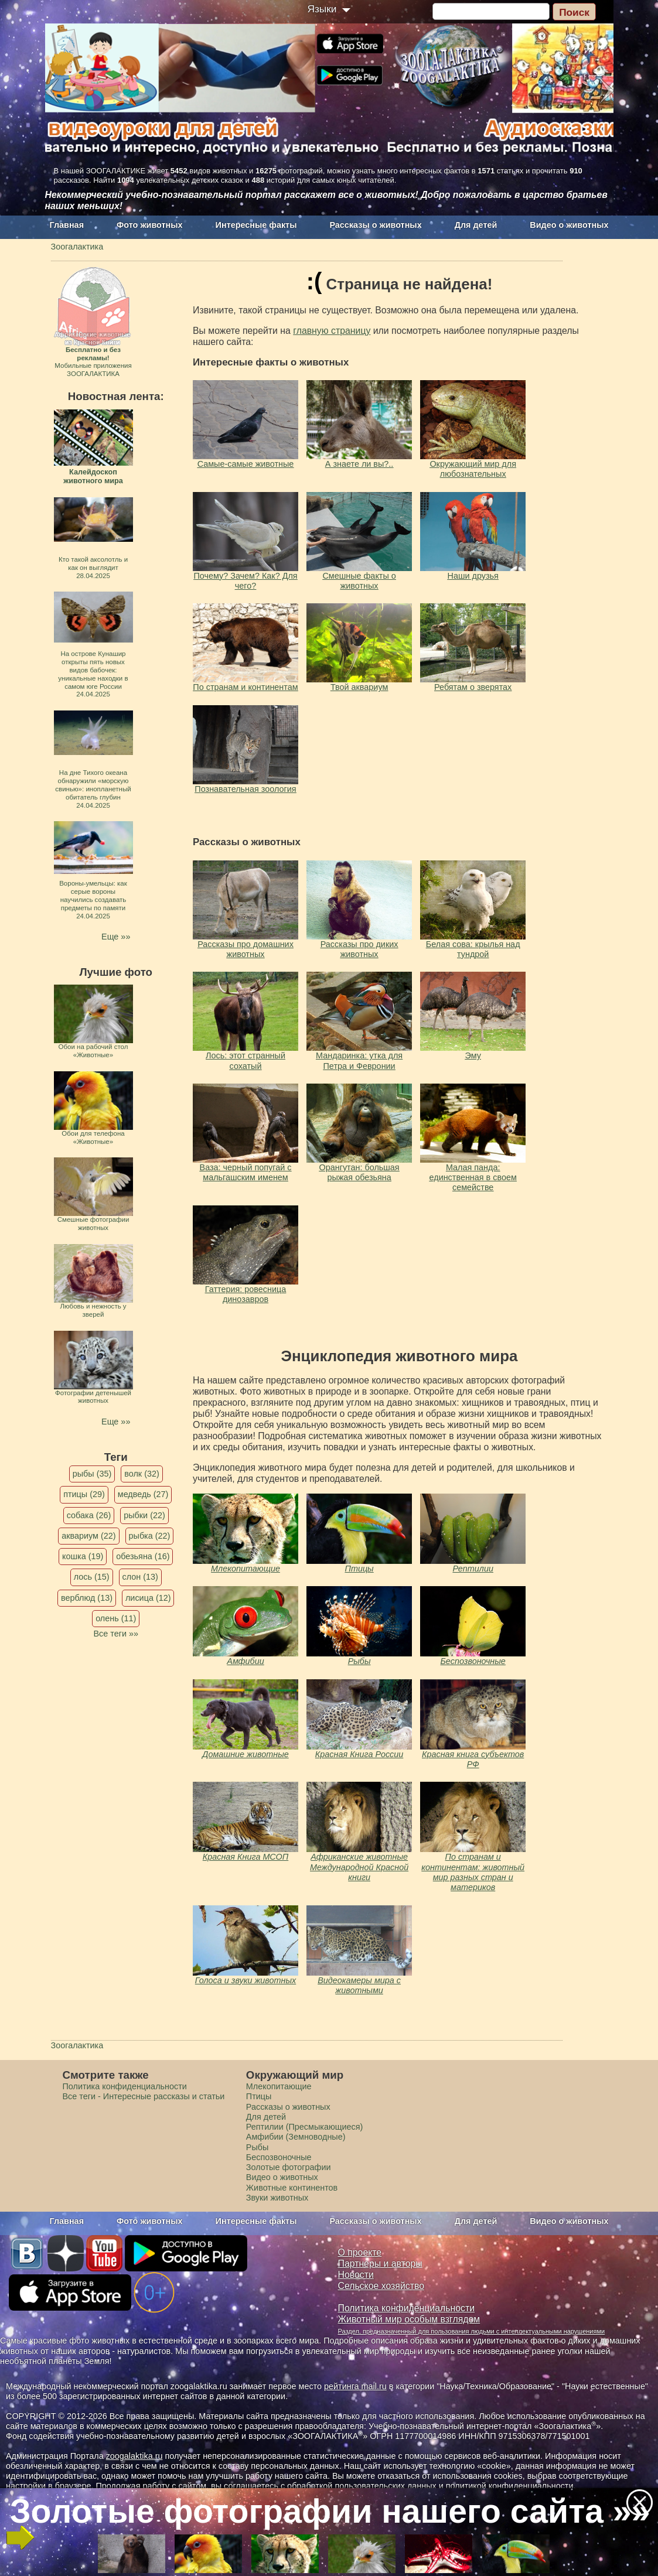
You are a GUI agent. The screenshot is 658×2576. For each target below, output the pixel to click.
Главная (67, 225)
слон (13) (140, 1576)
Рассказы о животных (375, 225)
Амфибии (245, 1661)
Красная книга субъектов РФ (473, 1759)
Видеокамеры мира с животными (359, 1985)
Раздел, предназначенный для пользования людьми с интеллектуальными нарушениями (471, 2331)
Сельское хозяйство (381, 2286)
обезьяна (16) (142, 1556)
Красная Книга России (359, 1754)
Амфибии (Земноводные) (296, 2136)
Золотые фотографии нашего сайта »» (328, 2511)
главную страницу (331, 331)
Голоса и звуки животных (245, 1980)
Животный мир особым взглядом (409, 2319)
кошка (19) (82, 1556)
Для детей (476, 225)
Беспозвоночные (473, 1661)
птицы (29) (84, 1494)
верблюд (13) (86, 1598)
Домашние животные (245, 1754)
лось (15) (92, 1576)
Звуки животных (277, 2197)
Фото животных (150, 225)
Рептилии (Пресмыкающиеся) (304, 2126)
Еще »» (115, 936)
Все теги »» (115, 1633)
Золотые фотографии (288, 2167)
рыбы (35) (92, 1473)
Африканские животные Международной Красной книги (359, 1867)
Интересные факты (256, 225)
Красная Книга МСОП (245, 1856)
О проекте (360, 2252)
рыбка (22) (150, 1535)
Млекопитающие (245, 1568)
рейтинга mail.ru (355, 2386)
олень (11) (116, 1618)
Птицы (359, 1568)
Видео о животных (569, 225)
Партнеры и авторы (380, 2263)
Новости (356, 2275)
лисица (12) (148, 1598)
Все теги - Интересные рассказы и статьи (144, 2096)
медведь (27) (143, 1494)
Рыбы (359, 1661)
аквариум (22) (88, 1535)
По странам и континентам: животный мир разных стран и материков (472, 1872)
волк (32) (141, 1473)
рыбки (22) (144, 1515)
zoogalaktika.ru (134, 2456)
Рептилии (472, 1568)
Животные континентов (291, 2187)
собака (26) (89, 1515)
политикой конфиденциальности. (511, 2485)
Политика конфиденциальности (125, 2086)
